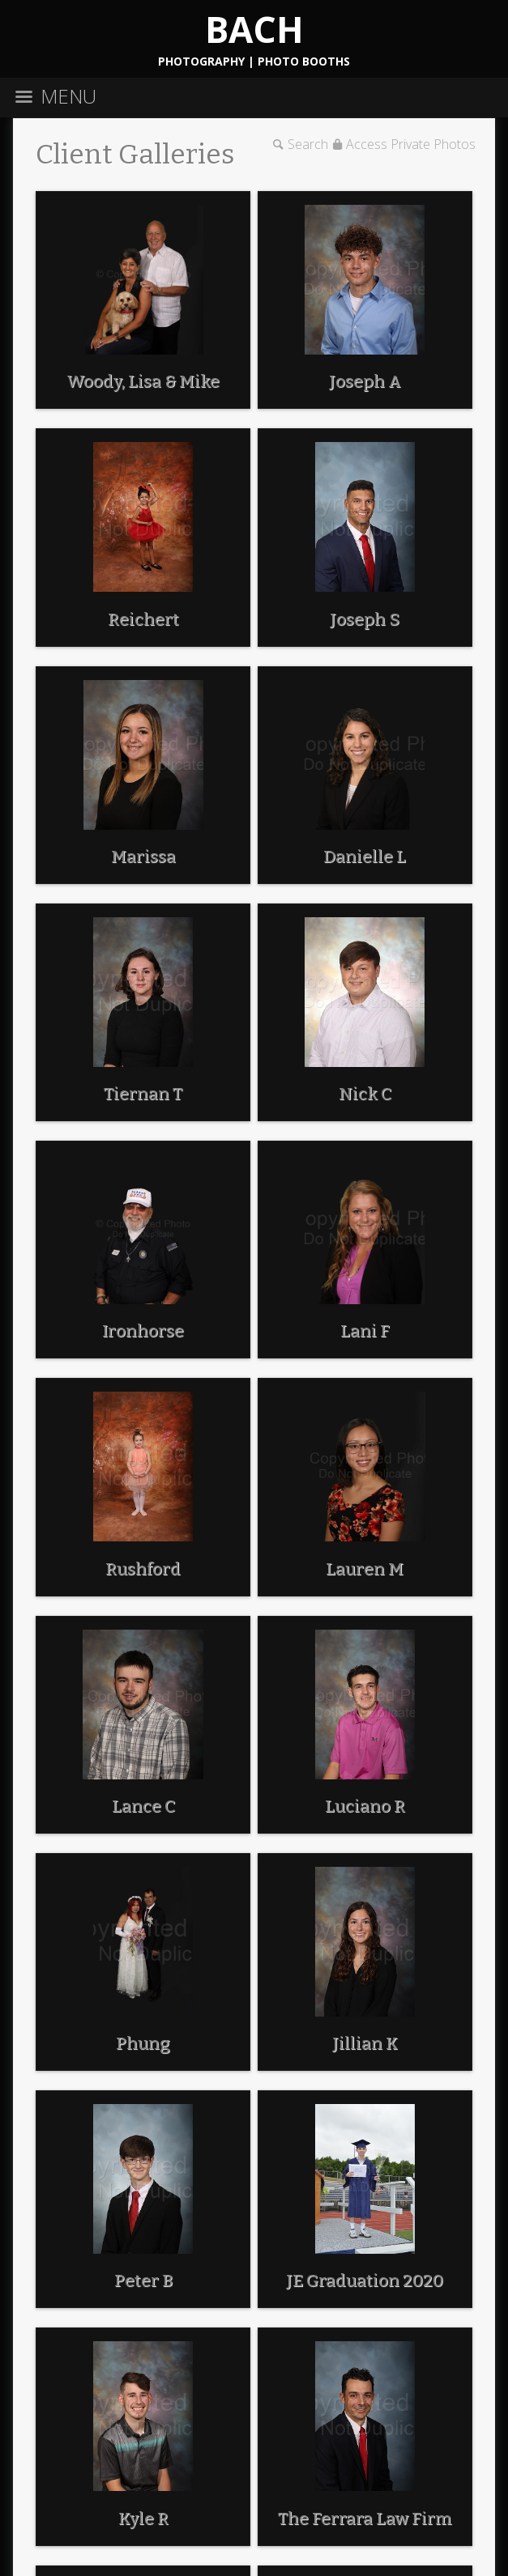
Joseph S (364, 619)
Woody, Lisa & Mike (143, 381)
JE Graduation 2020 (364, 2280)
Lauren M (364, 1568)
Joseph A (365, 381)
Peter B (143, 2280)
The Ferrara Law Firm (365, 2518)
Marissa (143, 856)
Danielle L (364, 856)
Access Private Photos (411, 144)
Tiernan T (143, 1093)
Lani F (365, 1330)
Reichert (143, 619)
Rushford (143, 1568)
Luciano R (365, 1806)
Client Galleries (135, 154)
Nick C (365, 1093)
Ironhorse (143, 1330)
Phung (143, 2043)
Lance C (143, 1806)
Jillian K (365, 2043)
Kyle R (143, 2518)
